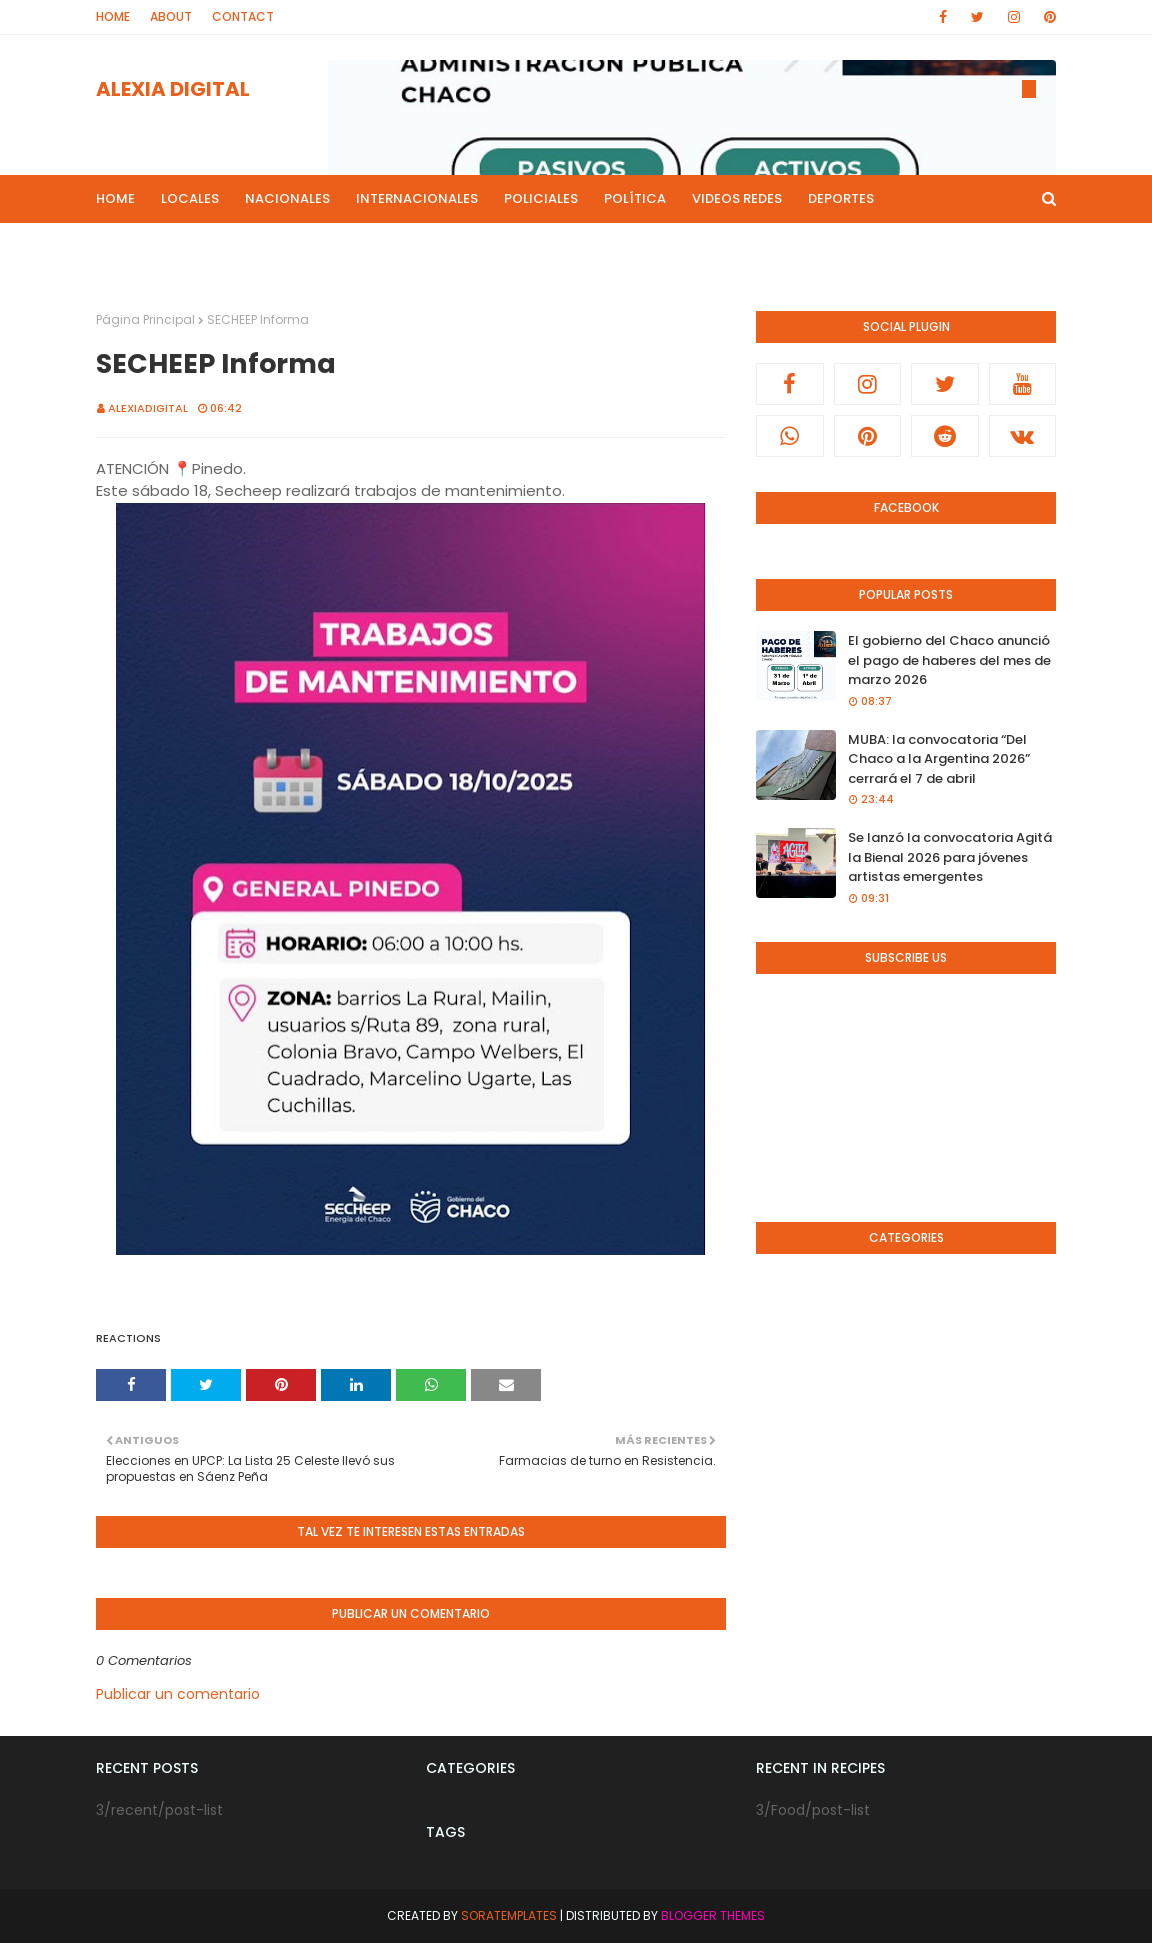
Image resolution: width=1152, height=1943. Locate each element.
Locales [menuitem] (190, 198)
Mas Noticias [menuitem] (338, 246)
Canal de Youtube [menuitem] (851, 246)
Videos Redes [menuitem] (737, 198)
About (171, 16)
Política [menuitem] (635, 198)
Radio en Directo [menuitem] (701, 246)
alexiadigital (148, 408)
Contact (243, 16)
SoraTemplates (509, 1915)
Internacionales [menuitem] (417, 198)
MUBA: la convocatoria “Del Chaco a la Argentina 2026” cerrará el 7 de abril (939, 759)
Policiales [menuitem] (541, 198)
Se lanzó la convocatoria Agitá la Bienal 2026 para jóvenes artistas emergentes (950, 857)
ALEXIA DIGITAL (173, 89)
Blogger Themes (713, 1915)
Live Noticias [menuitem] (460, 246)
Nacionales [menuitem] (287, 198)
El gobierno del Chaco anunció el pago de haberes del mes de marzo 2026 (949, 660)
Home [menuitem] (115, 198)
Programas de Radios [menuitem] (186, 246)
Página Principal (145, 319)
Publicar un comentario (178, 1694)
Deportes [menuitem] (841, 198)
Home (113, 16)
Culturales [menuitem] (573, 246)
